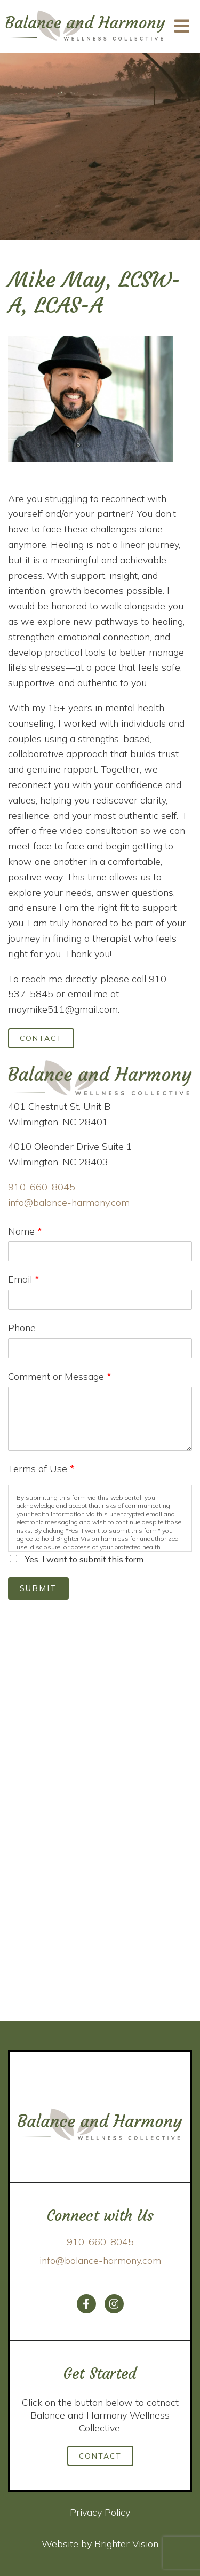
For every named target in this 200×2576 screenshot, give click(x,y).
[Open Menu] (181, 27)
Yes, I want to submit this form (84, 1559)
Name (25, 1231)
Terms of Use (41, 1468)
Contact (41, 1038)
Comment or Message (59, 1376)
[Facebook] (86, 2303)
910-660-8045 (41, 1187)
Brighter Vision (126, 2544)
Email (23, 1279)
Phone (22, 1328)
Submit (38, 1588)
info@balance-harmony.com (69, 1202)
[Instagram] (114, 2303)
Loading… (100, 1807)
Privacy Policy (100, 2512)
